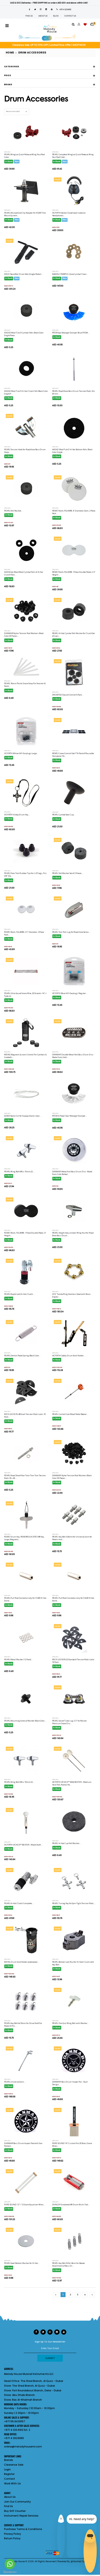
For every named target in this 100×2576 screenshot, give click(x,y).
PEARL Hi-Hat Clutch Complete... (19, 1903)
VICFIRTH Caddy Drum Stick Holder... (68, 1355)
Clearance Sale (13, 2464)
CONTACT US (70, 16)
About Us (10, 2497)
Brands (8, 2460)
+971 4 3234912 (63, 9)
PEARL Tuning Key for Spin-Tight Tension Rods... (74, 1903)
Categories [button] (11, 67)
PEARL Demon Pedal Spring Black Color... (22, 1355)
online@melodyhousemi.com (23, 2446)
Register (9, 2474)
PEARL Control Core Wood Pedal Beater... (70, 1414)
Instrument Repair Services (21, 2515)
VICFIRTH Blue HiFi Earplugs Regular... (70, 993)
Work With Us (12, 2483)
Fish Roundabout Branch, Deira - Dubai (36, 2390)
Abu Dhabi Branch (23, 2395)
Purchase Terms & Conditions (23, 2529)
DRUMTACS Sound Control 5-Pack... (68, 694)
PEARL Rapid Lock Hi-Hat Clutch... (19, 1294)
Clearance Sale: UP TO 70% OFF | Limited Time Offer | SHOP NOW (49, 45)
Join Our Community (17, 2501)
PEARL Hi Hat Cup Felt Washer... (66, 1843)
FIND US (29, 16)
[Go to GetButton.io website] (9, 2572)
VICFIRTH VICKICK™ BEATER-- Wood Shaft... (23, 1844)
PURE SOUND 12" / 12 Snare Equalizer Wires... (24, 2204)
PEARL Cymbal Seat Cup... (64, 814)
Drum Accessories (32, 52)
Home (10, 52)
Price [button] (7, 75)
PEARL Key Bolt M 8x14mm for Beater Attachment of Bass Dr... (68, 2264)
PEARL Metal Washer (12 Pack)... (18, 1659)
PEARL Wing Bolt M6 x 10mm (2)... (19, 1782)
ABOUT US (42, 16)
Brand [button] (8, 85)
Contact (9, 2478)
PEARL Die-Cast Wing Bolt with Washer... (70, 2023)
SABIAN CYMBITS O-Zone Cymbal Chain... (70, 274)
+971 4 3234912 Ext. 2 (17, 2430)
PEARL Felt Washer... (13, 510)
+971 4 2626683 (14, 2438)
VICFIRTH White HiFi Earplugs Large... (21, 753)
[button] (93, 23)
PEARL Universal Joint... (15, 2081)
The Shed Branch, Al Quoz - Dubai (42, 2381)
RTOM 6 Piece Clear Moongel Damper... (69, 1115)
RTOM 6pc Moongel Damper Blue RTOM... (71, 332)
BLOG (56, 16)
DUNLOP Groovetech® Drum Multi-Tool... (71, 2204)
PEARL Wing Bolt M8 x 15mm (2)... (19, 1171)
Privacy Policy (12, 2534)
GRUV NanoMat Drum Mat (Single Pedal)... (23, 274)
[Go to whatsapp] (10, 2564)
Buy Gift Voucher (15, 2511)
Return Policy (12, 2538)
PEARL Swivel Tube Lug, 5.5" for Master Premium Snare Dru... (69, 1722)
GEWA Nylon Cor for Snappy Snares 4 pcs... (22, 1115)
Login (7, 2469)
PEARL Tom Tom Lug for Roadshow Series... (71, 932)
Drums (7, 152)
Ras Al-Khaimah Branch (27, 2399)
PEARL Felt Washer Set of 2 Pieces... (68, 873)
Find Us (8, 2506)
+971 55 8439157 (14, 2421)
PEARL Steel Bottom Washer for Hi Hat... (22, 2263)
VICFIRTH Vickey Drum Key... (17, 814)
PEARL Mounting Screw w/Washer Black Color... (25, 1720)
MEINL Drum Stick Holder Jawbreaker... (21, 1962)
